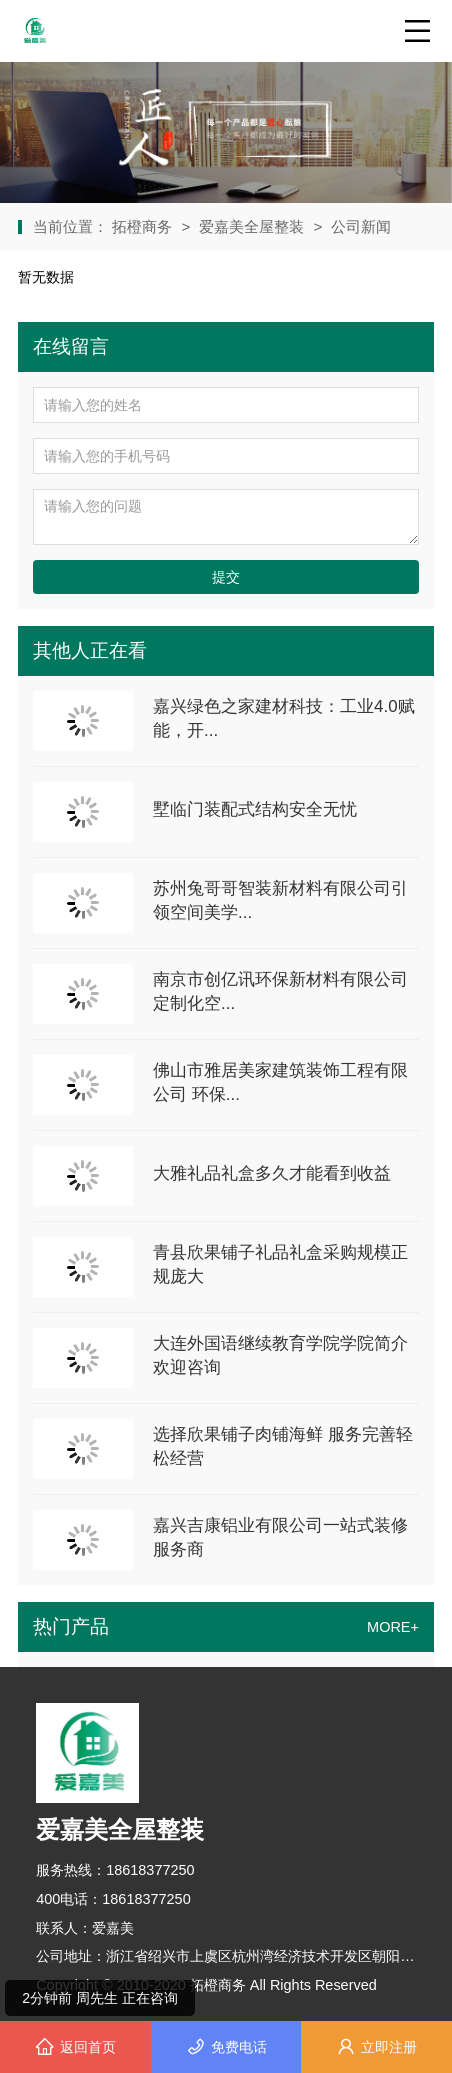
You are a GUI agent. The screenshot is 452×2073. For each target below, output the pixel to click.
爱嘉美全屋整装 (251, 226)
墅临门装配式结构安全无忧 (255, 809)
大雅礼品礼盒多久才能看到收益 (272, 1173)
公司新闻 (361, 226)
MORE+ (393, 1627)
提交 (226, 577)
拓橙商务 (144, 226)
